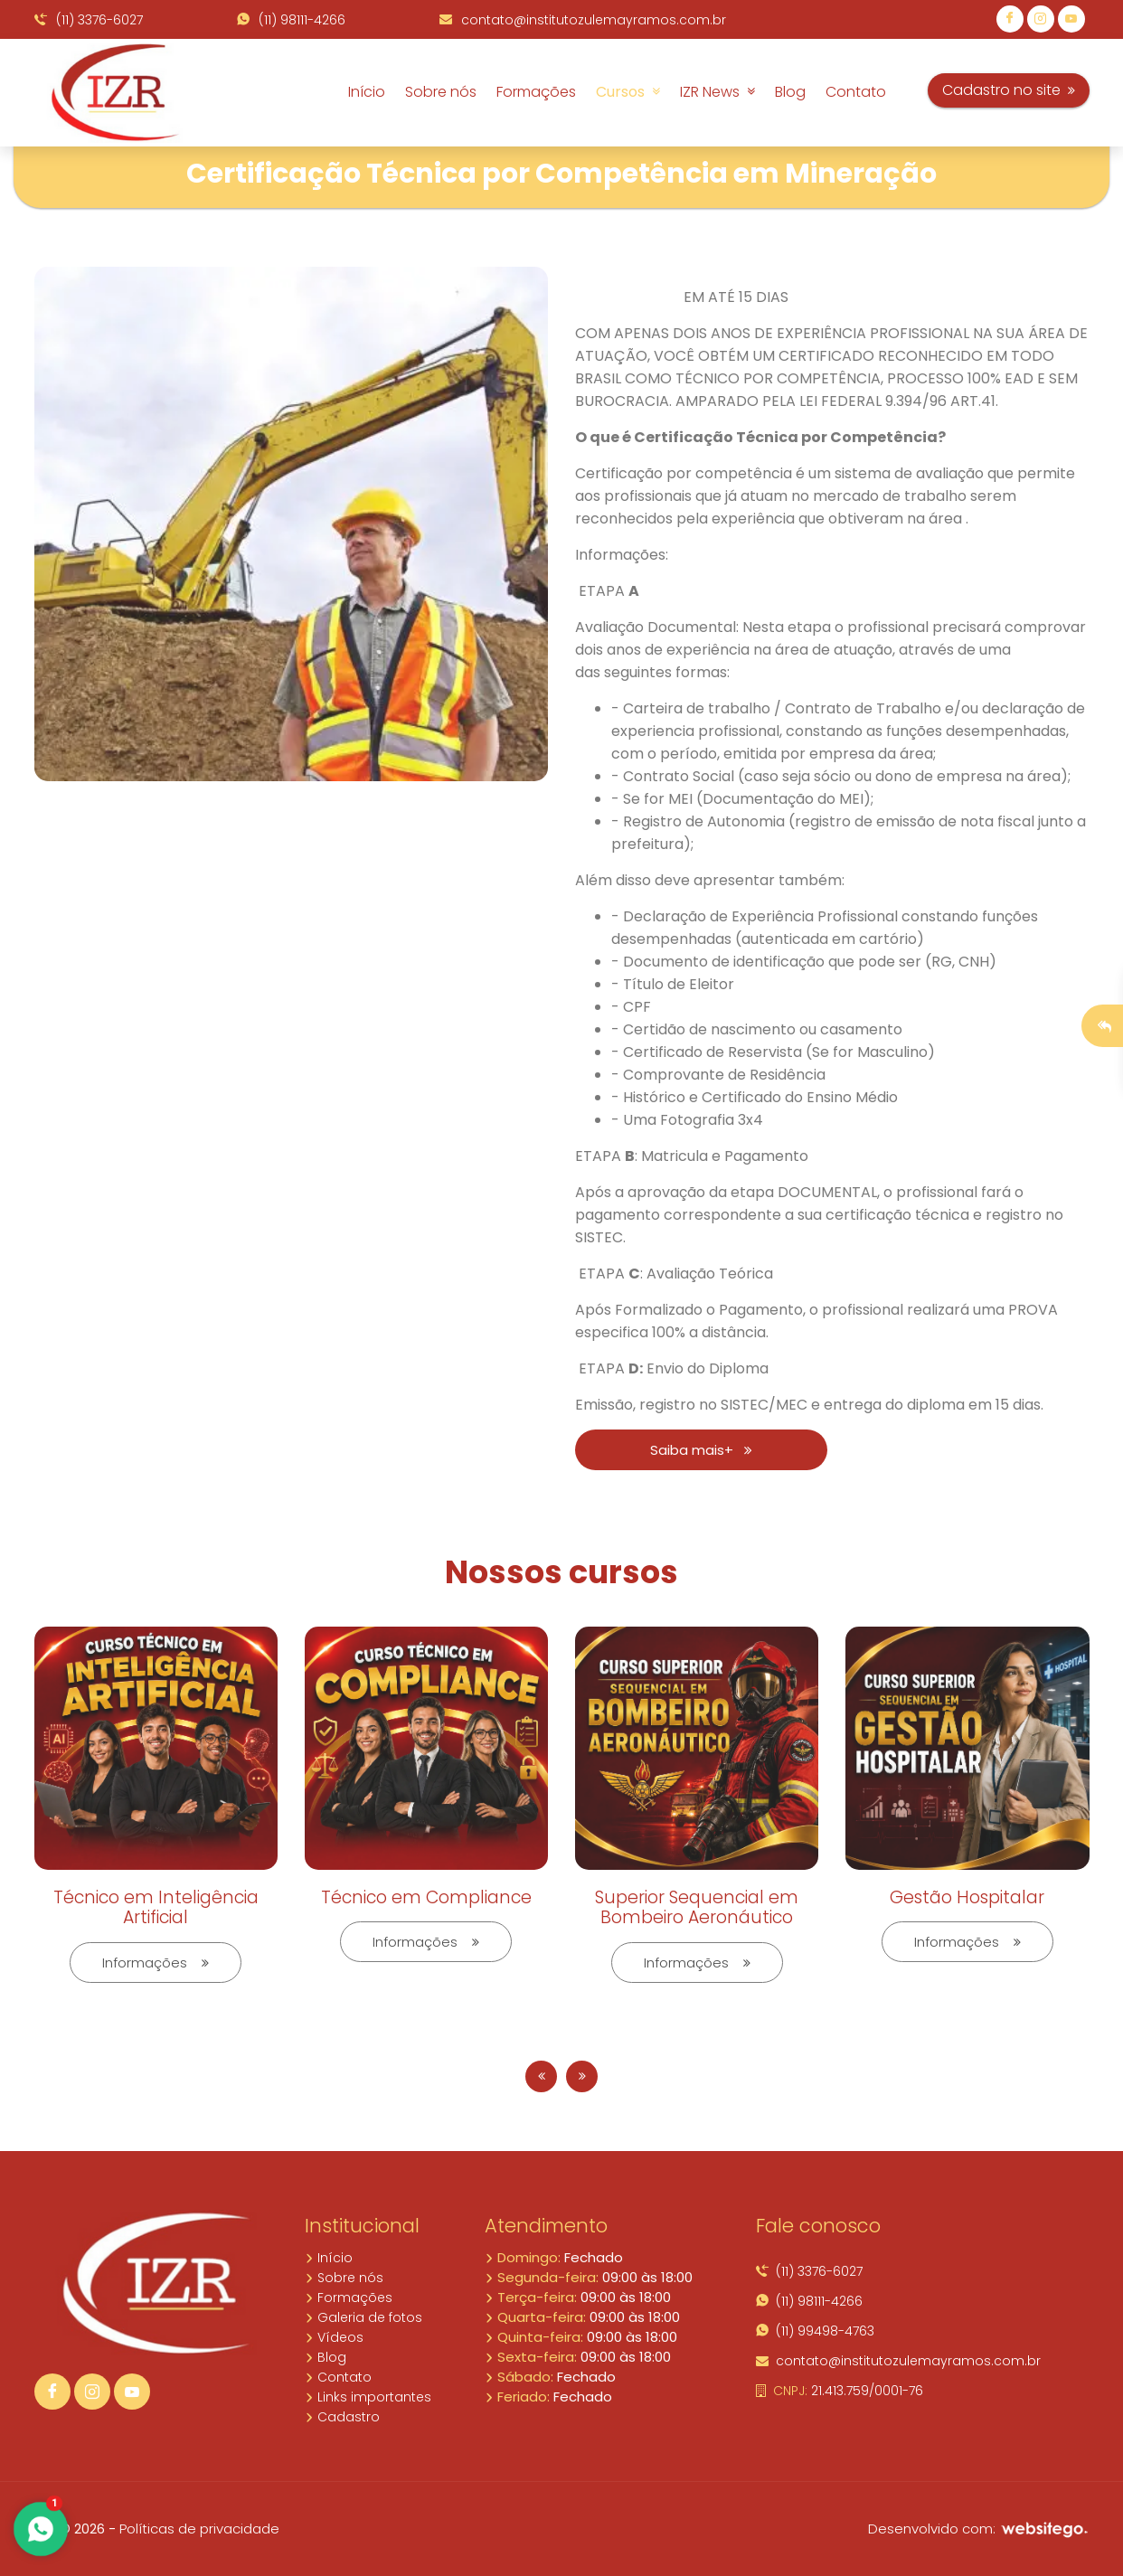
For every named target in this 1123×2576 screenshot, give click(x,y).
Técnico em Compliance (426, 1897)
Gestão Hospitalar (967, 1897)
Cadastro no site (1008, 90)
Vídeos (334, 2337)
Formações (536, 91)
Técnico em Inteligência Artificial (156, 1907)
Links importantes (368, 2397)
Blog (790, 91)
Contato (856, 91)
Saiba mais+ (701, 1449)
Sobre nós (441, 91)
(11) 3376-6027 (88, 20)
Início (366, 91)
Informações (155, 1962)
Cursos (628, 91)
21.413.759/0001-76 (839, 2391)
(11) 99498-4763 (815, 2331)
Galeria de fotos (363, 2317)
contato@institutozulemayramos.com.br (582, 20)
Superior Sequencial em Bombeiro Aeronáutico (696, 1907)
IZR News (717, 91)
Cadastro (342, 2417)
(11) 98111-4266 (291, 20)
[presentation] (541, 2076)
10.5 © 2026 (69, 2529)
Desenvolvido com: (979, 2528)
